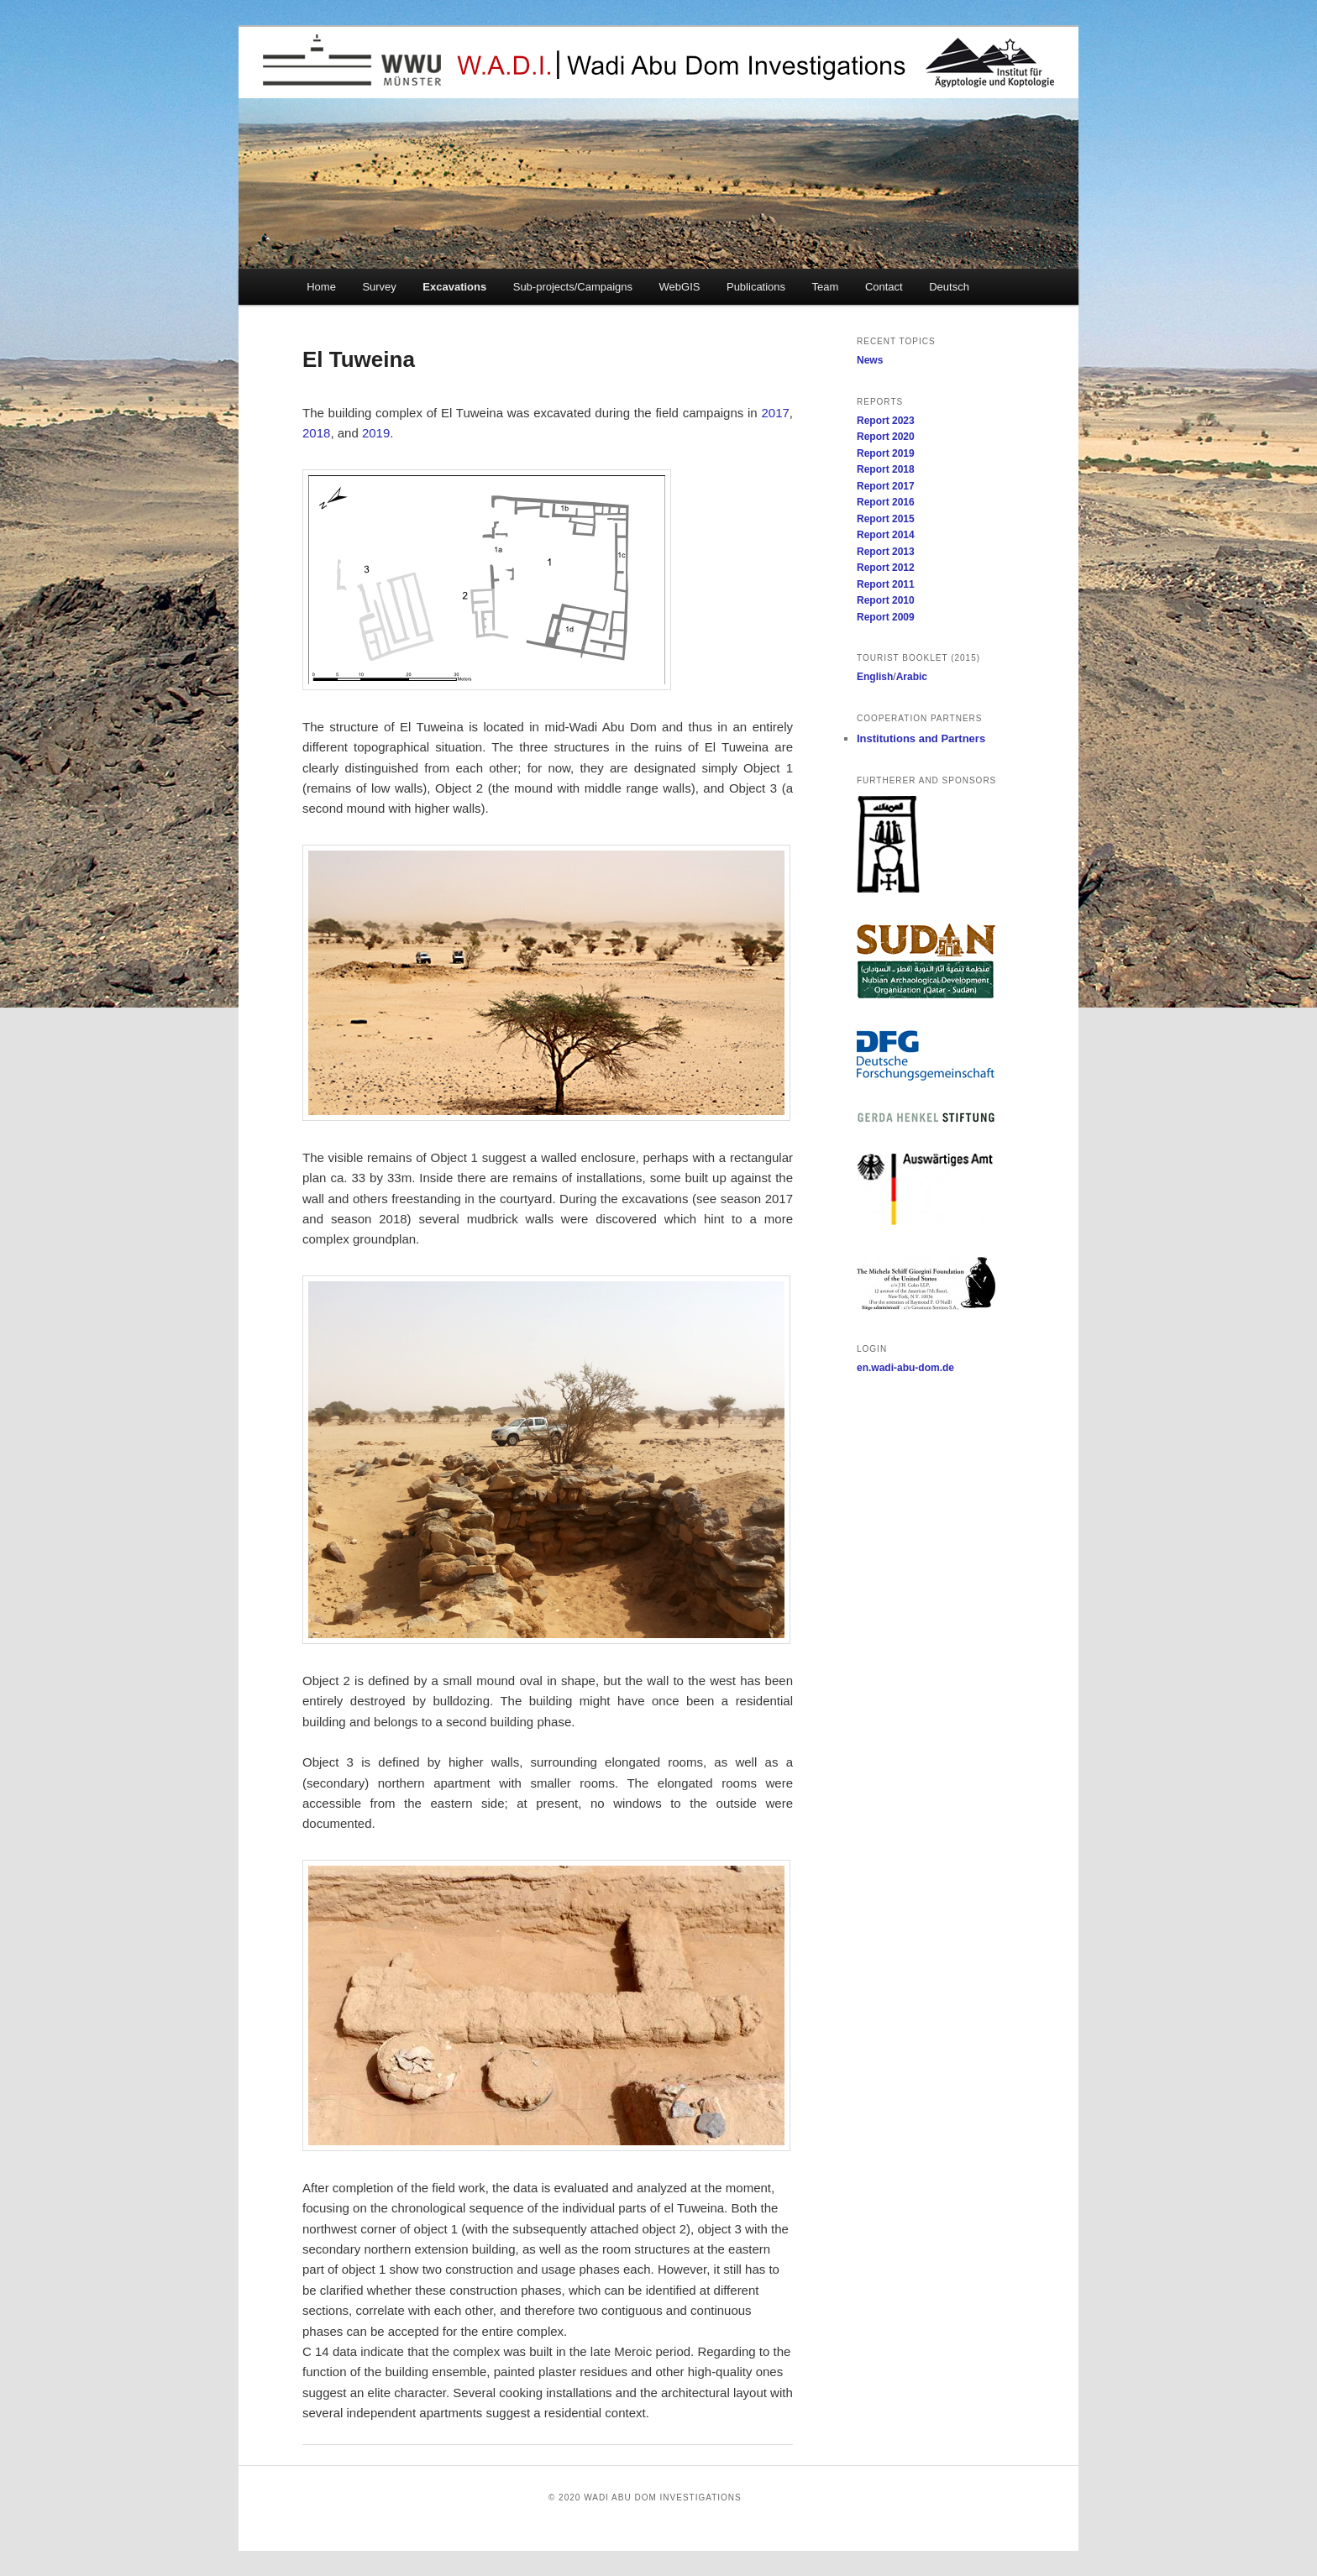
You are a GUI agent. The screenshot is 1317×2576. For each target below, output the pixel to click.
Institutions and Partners (921, 738)
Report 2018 (886, 469)
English (875, 677)
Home (321, 286)
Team (825, 286)
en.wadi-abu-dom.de (905, 1368)
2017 (775, 413)
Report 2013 (886, 552)
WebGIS (679, 286)
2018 (316, 433)
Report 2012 (886, 567)
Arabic (911, 677)
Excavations (454, 286)
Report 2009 (886, 617)
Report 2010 (886, 600)
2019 (376, 433)
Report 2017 (886, 486)
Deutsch (949, 286)
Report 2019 (886, 453)
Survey (379, 286)
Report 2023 (886, 421)
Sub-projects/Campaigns (572, 286)
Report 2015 (886, 519)
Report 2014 (886, 535)
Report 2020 (886, 436)
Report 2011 (886, 584)
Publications (756, 286)
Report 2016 (886, 502)
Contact (884, 286)
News (870, 360)
